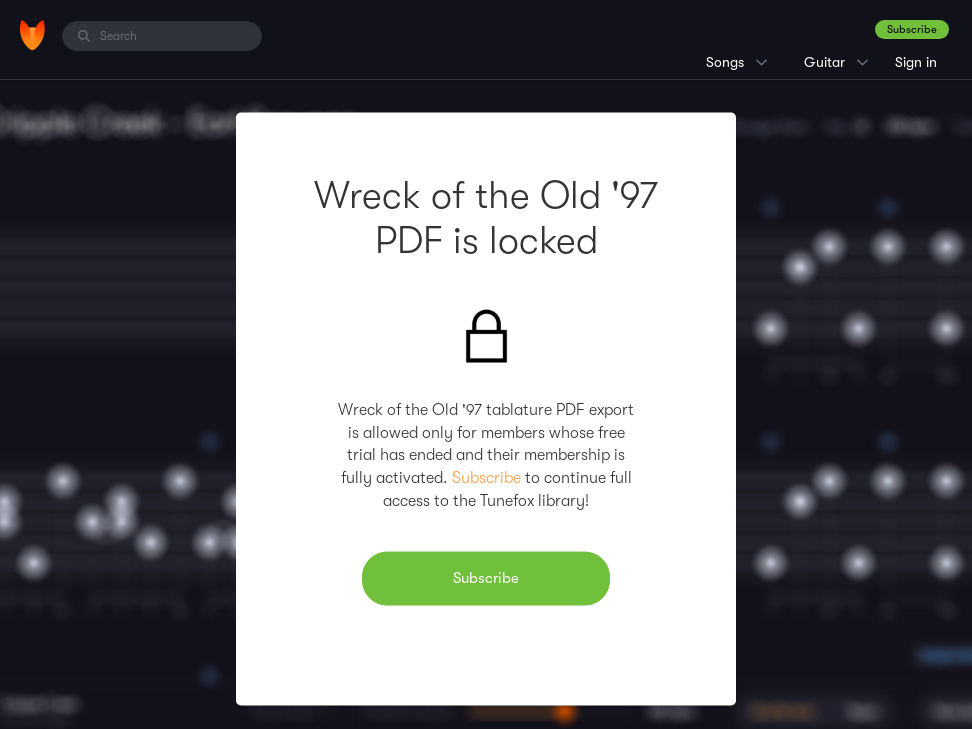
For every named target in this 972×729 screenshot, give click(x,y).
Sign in (916, 62)
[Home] (32, 35)
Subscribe (912, 29)
